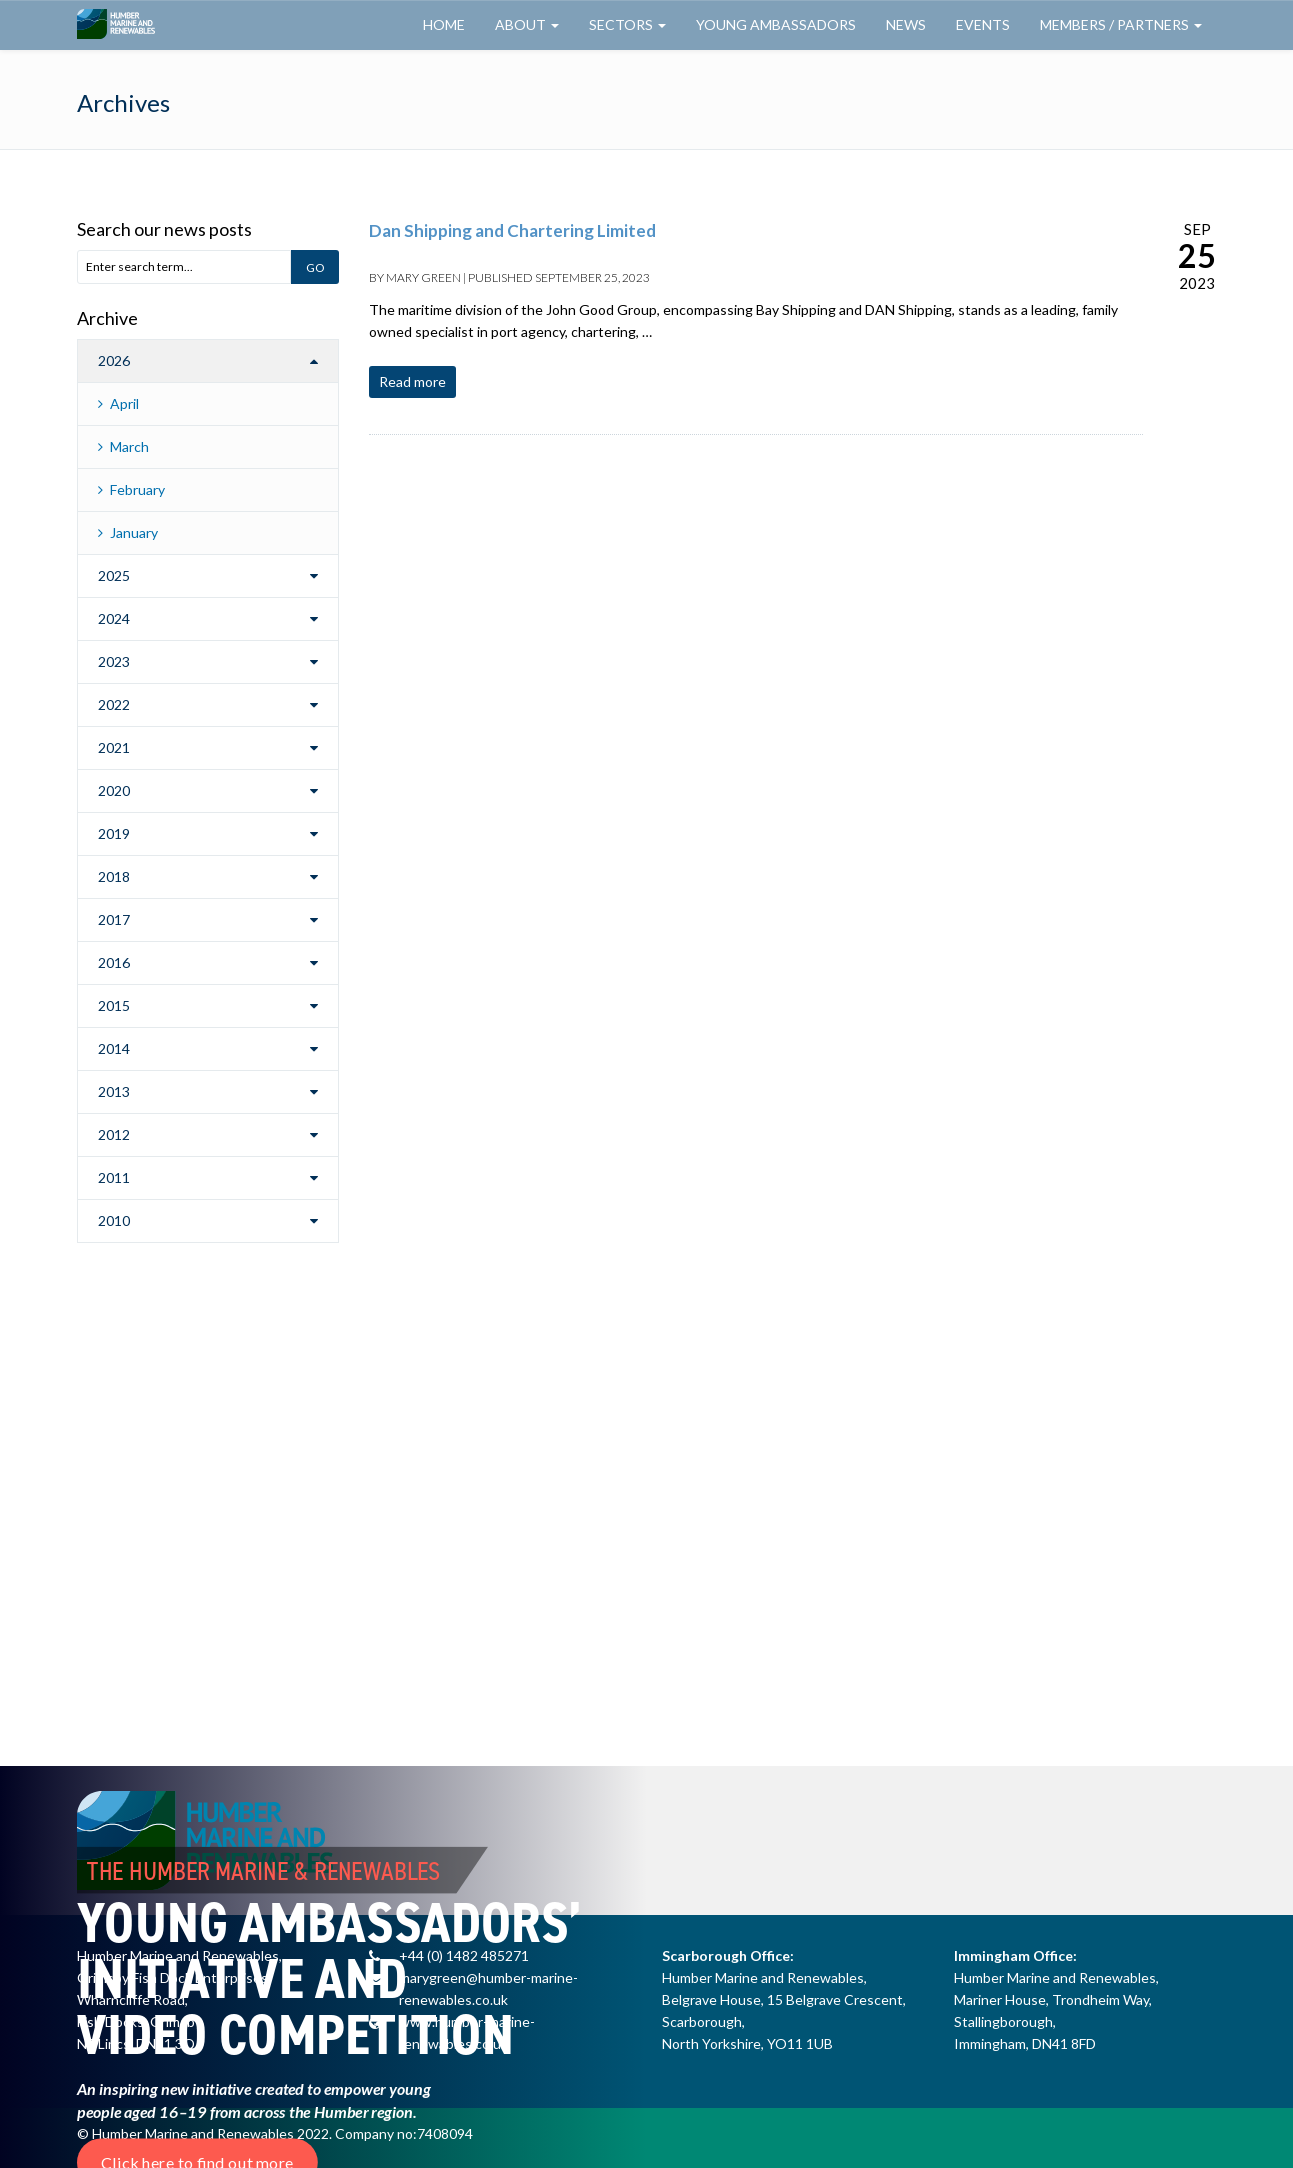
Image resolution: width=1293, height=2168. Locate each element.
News (906, 24)
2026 (114, 360)
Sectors (627, 24)
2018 (114, 876)
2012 (114, 1134)
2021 (114, 747)
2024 (114, 618)
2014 (114, 1048)
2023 (114, 661)
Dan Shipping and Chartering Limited (512, 230)
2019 (114, 833)
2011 (114, 1177)
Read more (412, 381)
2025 (114, 575)
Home (444, 24)
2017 (114, 919)
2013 (114, 1091)
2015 (114, 1005)
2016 (114, 962)
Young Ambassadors (776, 24)
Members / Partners (1121, 24)
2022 (114, 704)
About (527, 24)
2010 (114, 1220)
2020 (114, 790)
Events (983, 24)
